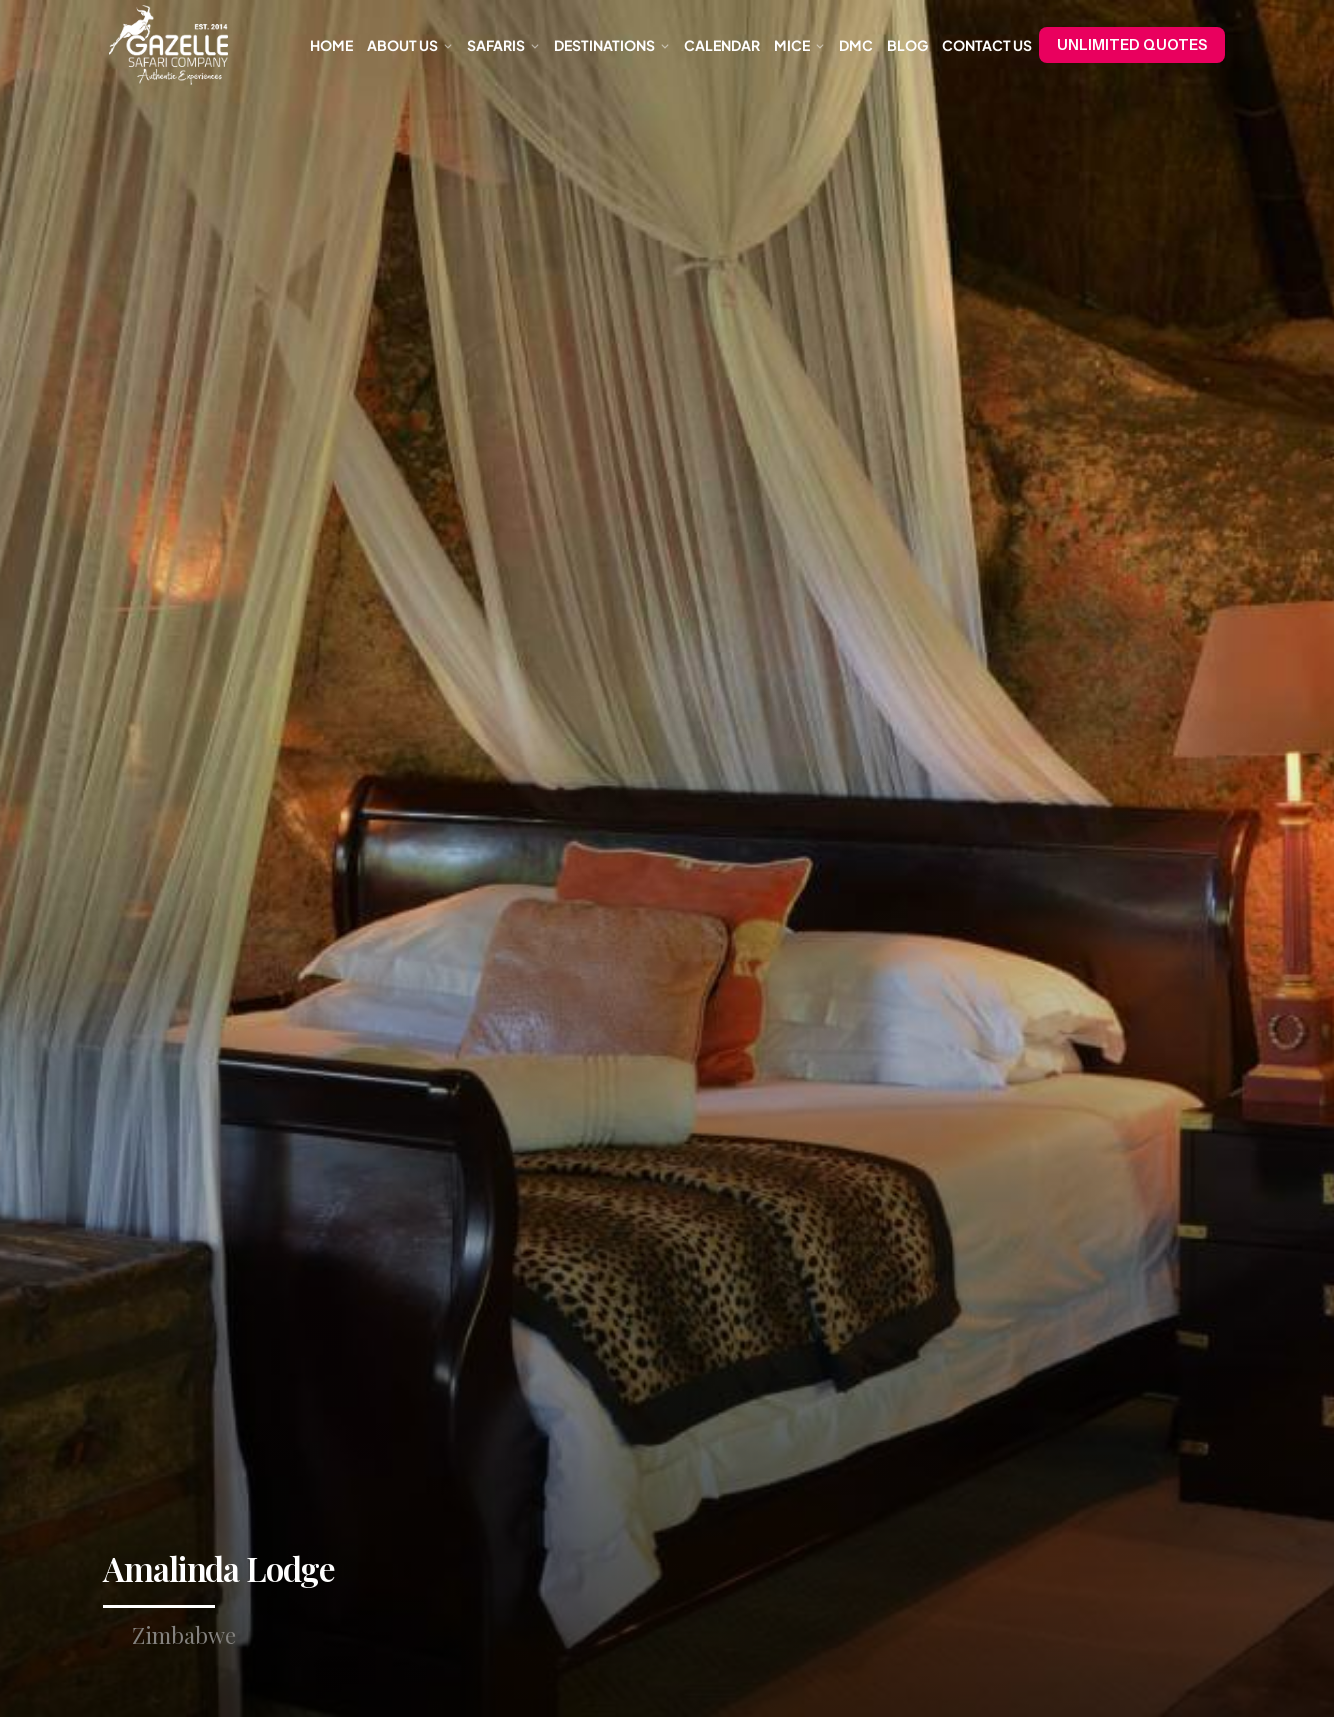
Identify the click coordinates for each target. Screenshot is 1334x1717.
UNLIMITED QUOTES (1132, 45)
